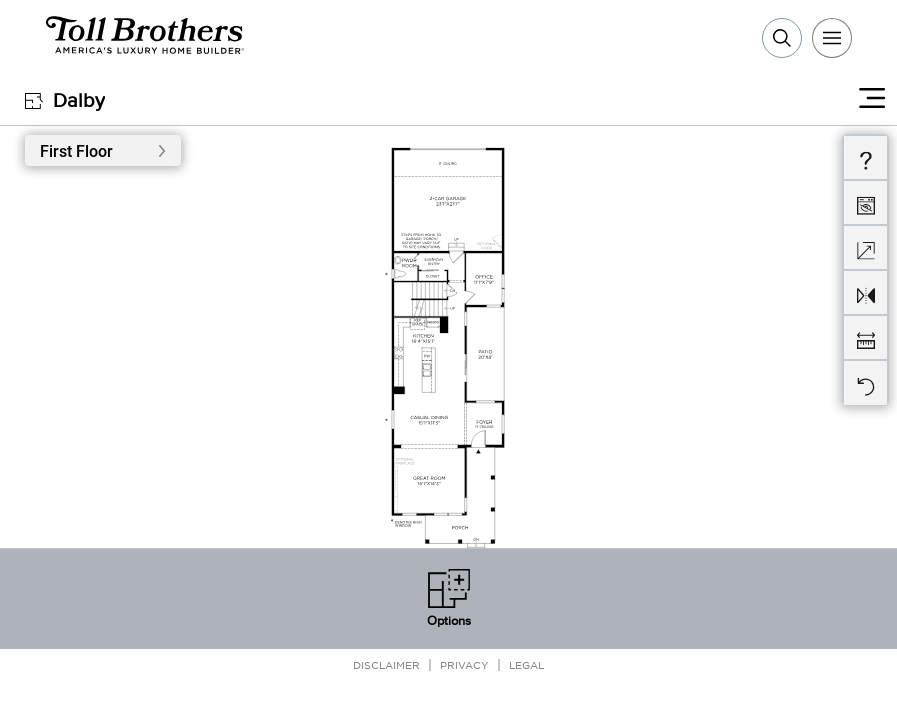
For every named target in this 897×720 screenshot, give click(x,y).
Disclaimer (386, 664)
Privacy (464, 664)
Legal (526, 664)
